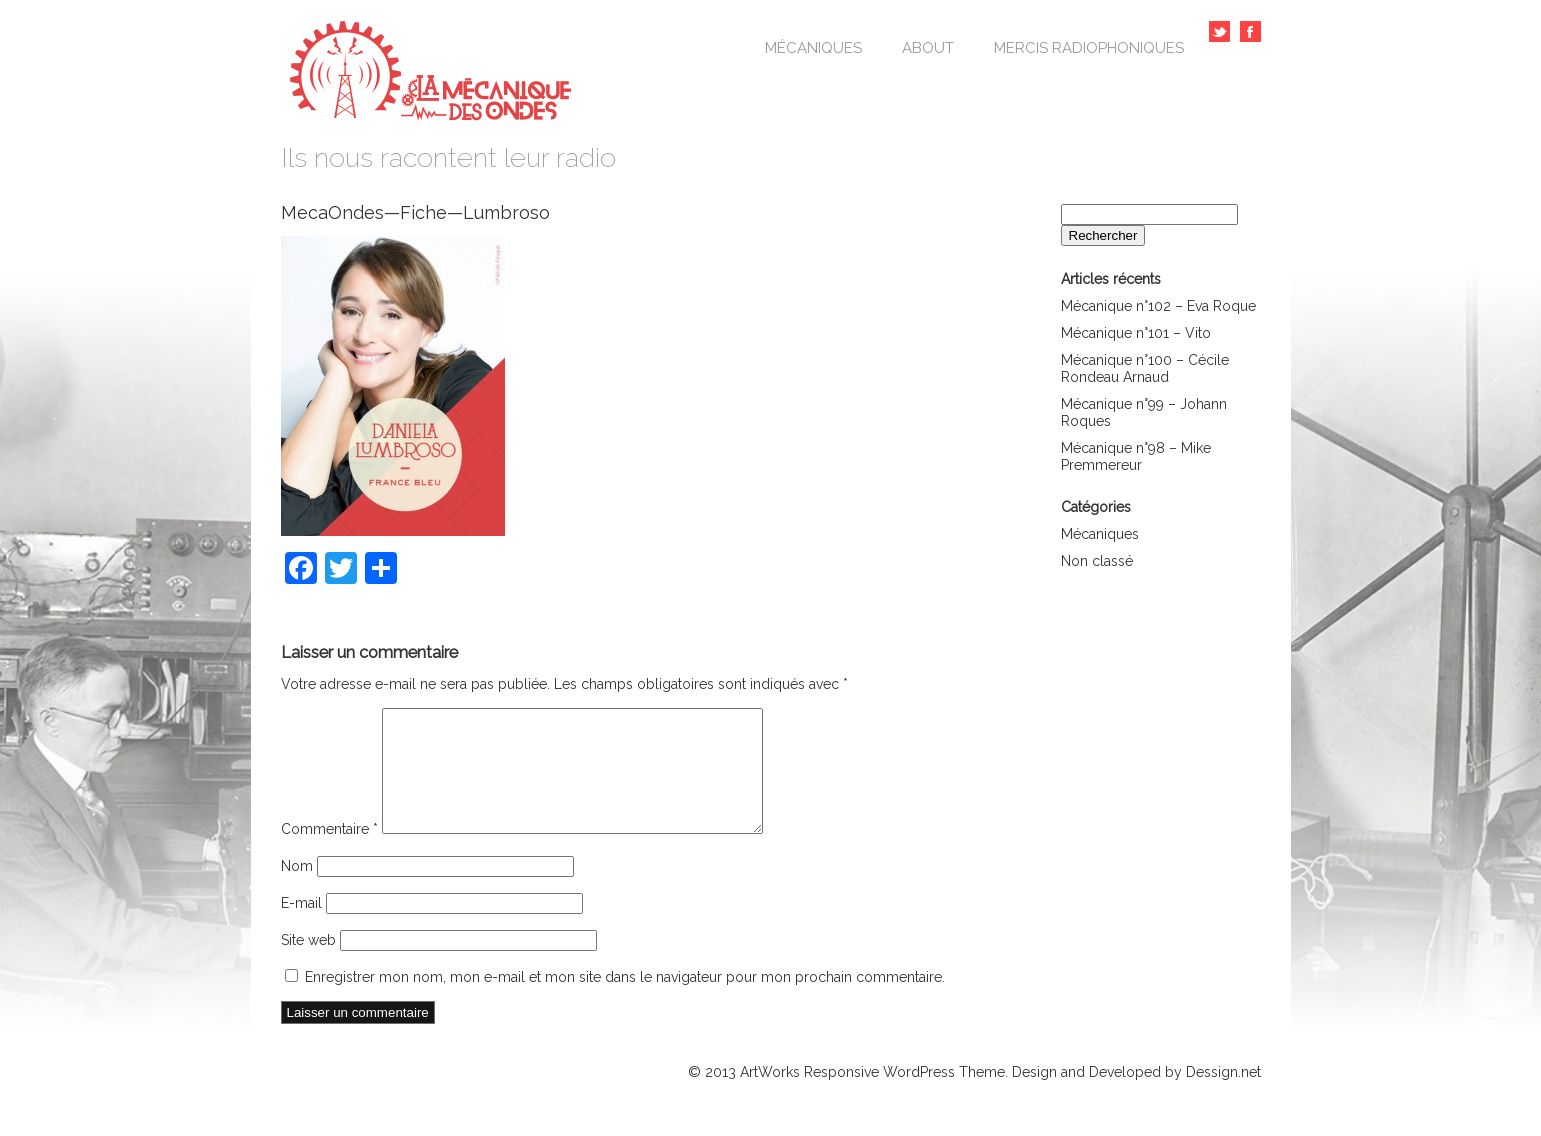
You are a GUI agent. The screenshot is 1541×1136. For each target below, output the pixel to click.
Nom (297, 890)
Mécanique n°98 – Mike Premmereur (1136, 456)
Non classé (1097, 561)
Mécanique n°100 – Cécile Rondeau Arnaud (1145, 368)
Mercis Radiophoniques (1089, 48)
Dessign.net (1223, 1096)
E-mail (301, 927)
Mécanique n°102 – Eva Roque (1158, 306)
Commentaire (329, 853)
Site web (308, 964)
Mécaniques (813, 48)
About (928, 48)
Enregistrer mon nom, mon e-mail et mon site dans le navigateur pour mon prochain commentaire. (625, 1001)
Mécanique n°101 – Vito (1136, 333)
